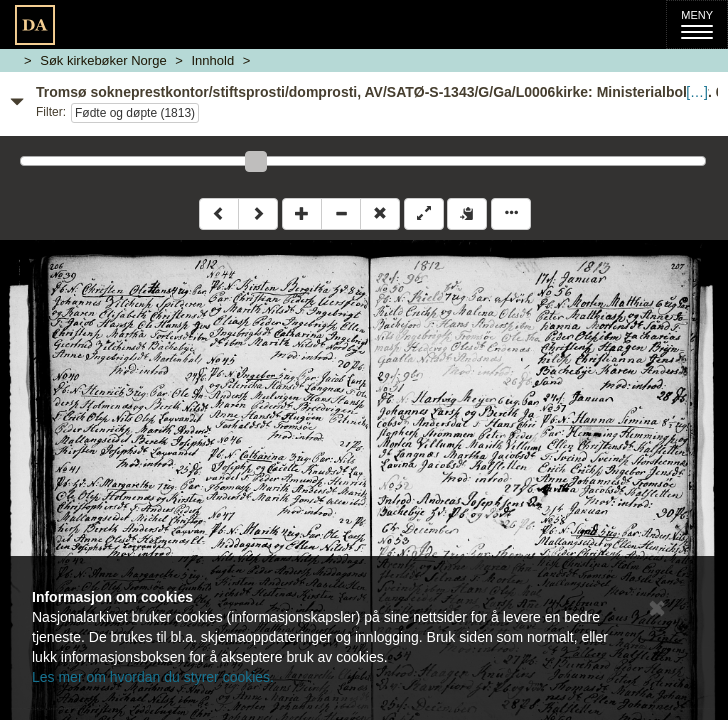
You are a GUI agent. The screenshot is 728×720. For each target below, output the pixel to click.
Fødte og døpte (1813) (135, 113)
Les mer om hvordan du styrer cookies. (153, 677)
